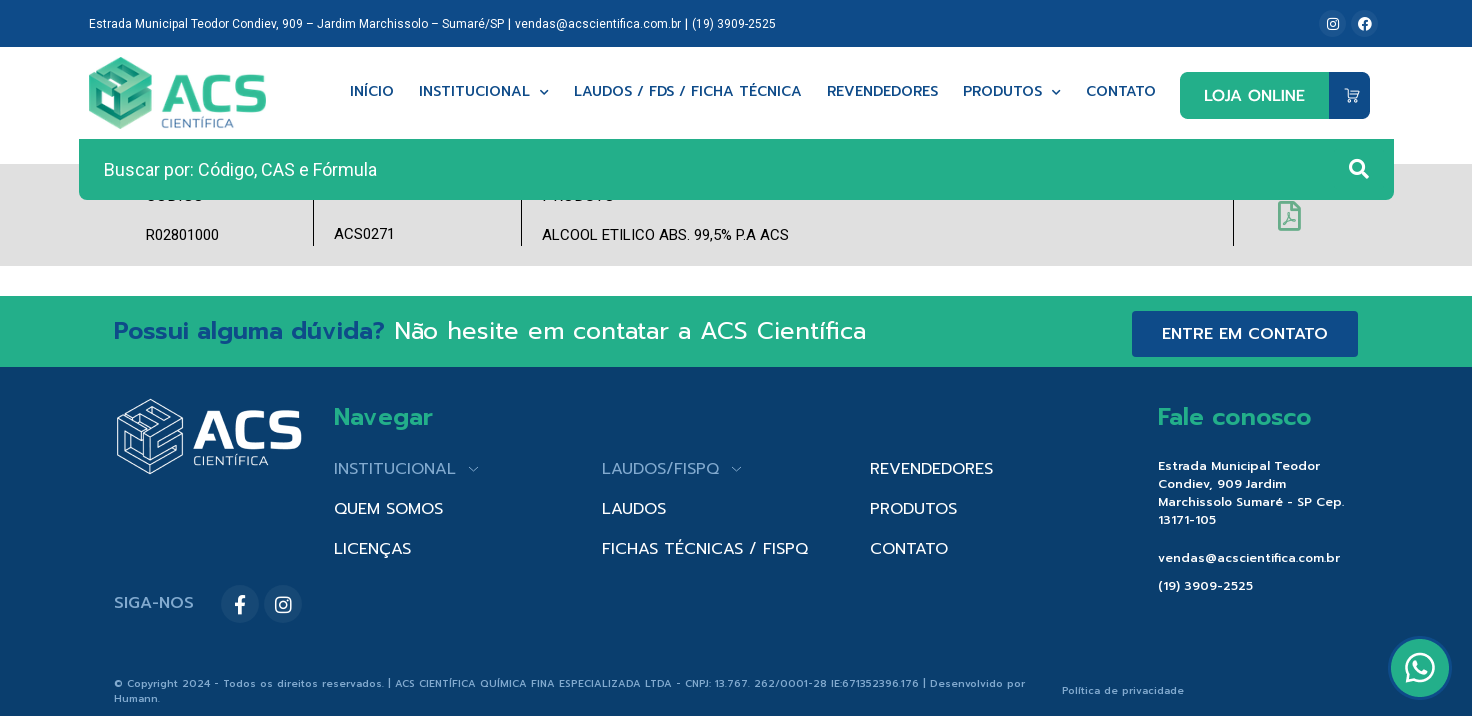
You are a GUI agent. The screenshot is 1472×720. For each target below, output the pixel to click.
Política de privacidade (1123, 690)
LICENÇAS (372, 549)
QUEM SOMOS (388, 509)
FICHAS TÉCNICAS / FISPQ (705, 549)
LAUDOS (634, 509)
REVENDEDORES (931, 469)
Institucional (484, 92)
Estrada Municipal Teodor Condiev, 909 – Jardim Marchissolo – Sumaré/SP (296, 24)
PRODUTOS (913, 509)
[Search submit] (1359, 169)
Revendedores (882, 92)
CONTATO (909, 549)
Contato (1121, 92)
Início (372, 92)
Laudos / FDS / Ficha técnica (688, 92)
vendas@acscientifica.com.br (598, 24)
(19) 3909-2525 (734, 24)
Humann (136, 698)
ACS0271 (364, 234)
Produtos (1012, 92)
